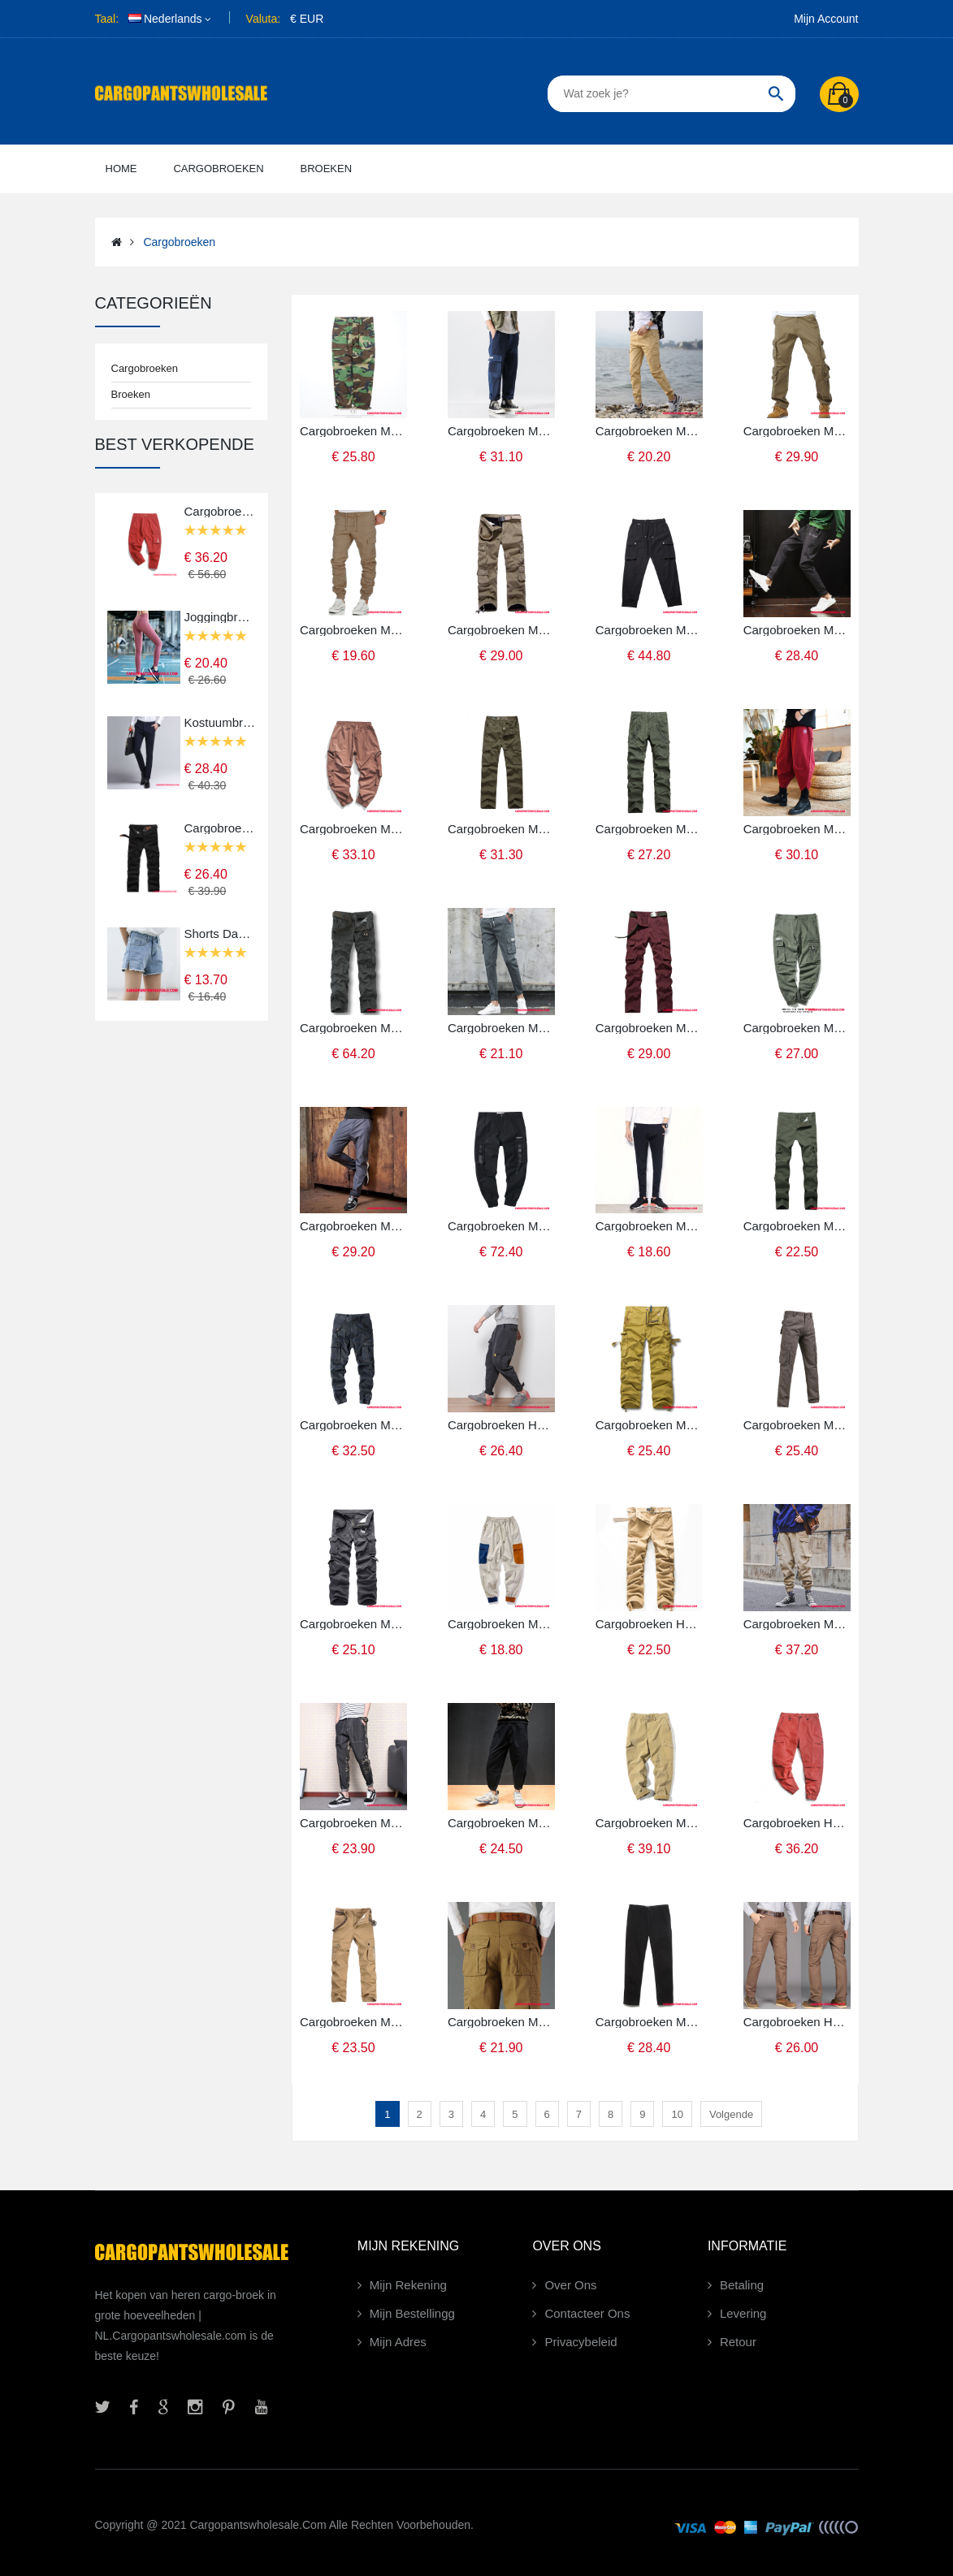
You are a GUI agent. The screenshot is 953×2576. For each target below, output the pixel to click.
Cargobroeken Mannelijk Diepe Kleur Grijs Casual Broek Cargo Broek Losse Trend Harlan (797, 630)
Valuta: (263, 18)
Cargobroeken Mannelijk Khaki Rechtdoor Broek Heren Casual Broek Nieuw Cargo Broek (501, 2022)
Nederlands (165, 18)
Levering (743, 2313)
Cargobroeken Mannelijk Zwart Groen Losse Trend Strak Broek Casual (649, 1226)
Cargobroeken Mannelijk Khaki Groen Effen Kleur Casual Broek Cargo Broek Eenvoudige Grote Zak (649, 1823)
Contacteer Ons (587, 2313)
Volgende (731, 2114)
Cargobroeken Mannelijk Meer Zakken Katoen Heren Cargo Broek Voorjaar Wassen (501, 829)
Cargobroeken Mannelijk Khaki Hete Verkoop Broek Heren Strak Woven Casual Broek (353, 630)
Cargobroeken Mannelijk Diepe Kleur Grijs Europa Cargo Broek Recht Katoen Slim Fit (649, 2022)
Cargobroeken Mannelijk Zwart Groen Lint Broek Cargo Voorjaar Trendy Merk (501, 1226)
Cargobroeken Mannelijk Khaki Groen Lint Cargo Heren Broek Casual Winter (797, 1624)
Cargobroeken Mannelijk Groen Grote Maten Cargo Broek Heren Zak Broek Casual (797, 1226)
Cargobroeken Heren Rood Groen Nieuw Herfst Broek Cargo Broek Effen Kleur (797, 1823)
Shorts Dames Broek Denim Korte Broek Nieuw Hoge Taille (220, 933)
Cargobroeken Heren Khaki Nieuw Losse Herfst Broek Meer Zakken (649, 1624)
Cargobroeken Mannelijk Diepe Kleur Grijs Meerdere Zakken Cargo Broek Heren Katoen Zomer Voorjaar (501, 1028)
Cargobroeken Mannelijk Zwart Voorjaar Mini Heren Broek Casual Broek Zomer (649, 630)
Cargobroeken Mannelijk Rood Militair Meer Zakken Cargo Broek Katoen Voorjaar (649, 1028)
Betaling (742, 2285)
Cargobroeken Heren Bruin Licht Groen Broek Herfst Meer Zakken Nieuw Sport (797, 2022)
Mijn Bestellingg (412, 2313)
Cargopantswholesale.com (257, 2524)
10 (676, 2114)
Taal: (107, 18)
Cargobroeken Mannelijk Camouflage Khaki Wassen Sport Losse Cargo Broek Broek (649, 1425)
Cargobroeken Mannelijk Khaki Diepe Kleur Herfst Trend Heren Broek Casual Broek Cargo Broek (797, 431)
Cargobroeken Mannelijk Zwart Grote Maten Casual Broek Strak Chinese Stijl (501, 1823)
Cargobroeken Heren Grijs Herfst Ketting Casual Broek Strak (501, 1425)
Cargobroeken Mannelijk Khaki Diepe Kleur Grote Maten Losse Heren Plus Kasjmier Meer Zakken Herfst (501, 630)
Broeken (130, 394)
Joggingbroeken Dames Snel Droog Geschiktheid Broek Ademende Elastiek (220, 617)
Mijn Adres (398, 2342)
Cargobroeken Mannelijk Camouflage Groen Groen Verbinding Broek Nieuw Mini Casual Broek (353, 1823)
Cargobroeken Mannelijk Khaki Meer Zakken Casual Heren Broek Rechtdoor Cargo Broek (353, 2022)
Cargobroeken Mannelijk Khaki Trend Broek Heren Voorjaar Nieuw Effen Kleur (649, 431)
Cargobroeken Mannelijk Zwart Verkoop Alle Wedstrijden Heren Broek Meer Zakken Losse (220, 828)
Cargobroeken (179, 242)
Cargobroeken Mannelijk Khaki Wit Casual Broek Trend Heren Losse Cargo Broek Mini (501, 1624)
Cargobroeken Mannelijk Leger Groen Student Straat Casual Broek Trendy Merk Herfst (797, 1028)
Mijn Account (826, 18)
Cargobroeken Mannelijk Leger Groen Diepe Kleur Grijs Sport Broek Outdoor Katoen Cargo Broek (797, 1425)
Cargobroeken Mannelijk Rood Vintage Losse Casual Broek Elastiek (353, 829)
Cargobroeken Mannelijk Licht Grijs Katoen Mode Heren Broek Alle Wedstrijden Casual (353, 1226)
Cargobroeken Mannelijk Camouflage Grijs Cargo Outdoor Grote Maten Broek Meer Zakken (353, 1624)
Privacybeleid (580, 2342)
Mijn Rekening (408, 2285)
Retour (738, 2342)
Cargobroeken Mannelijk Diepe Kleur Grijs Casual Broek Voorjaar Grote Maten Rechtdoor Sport (353, 1028)
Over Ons (570, 2285)
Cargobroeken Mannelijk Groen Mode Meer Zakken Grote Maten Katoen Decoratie (649, 829)
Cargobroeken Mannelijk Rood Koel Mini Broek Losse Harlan (797, 829)
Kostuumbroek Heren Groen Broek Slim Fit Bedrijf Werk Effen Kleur (220, 722)
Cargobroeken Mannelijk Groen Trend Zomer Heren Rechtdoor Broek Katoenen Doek (501, 431)
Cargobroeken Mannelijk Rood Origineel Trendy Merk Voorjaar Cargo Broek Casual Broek (220, 511)
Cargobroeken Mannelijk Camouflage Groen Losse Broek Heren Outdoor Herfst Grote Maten (353, 1425)
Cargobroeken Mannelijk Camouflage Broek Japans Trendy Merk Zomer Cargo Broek (353, 431)
